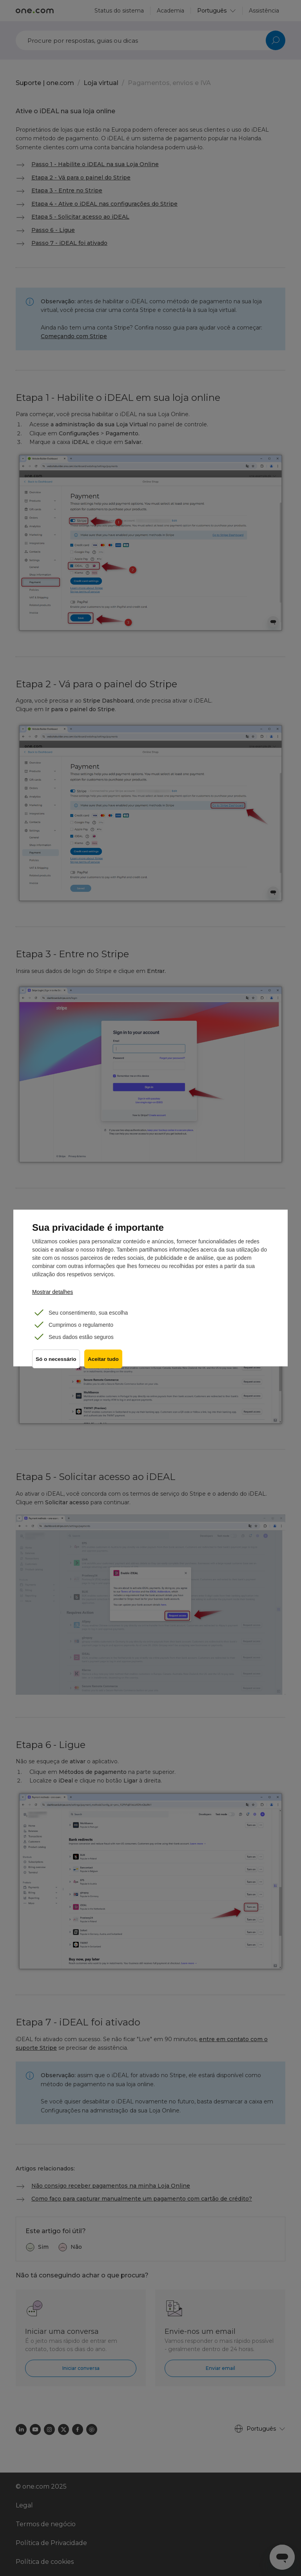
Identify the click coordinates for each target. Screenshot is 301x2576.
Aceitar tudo (105, 1362)
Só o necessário (56, 1362)
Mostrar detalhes (52, 1292)
